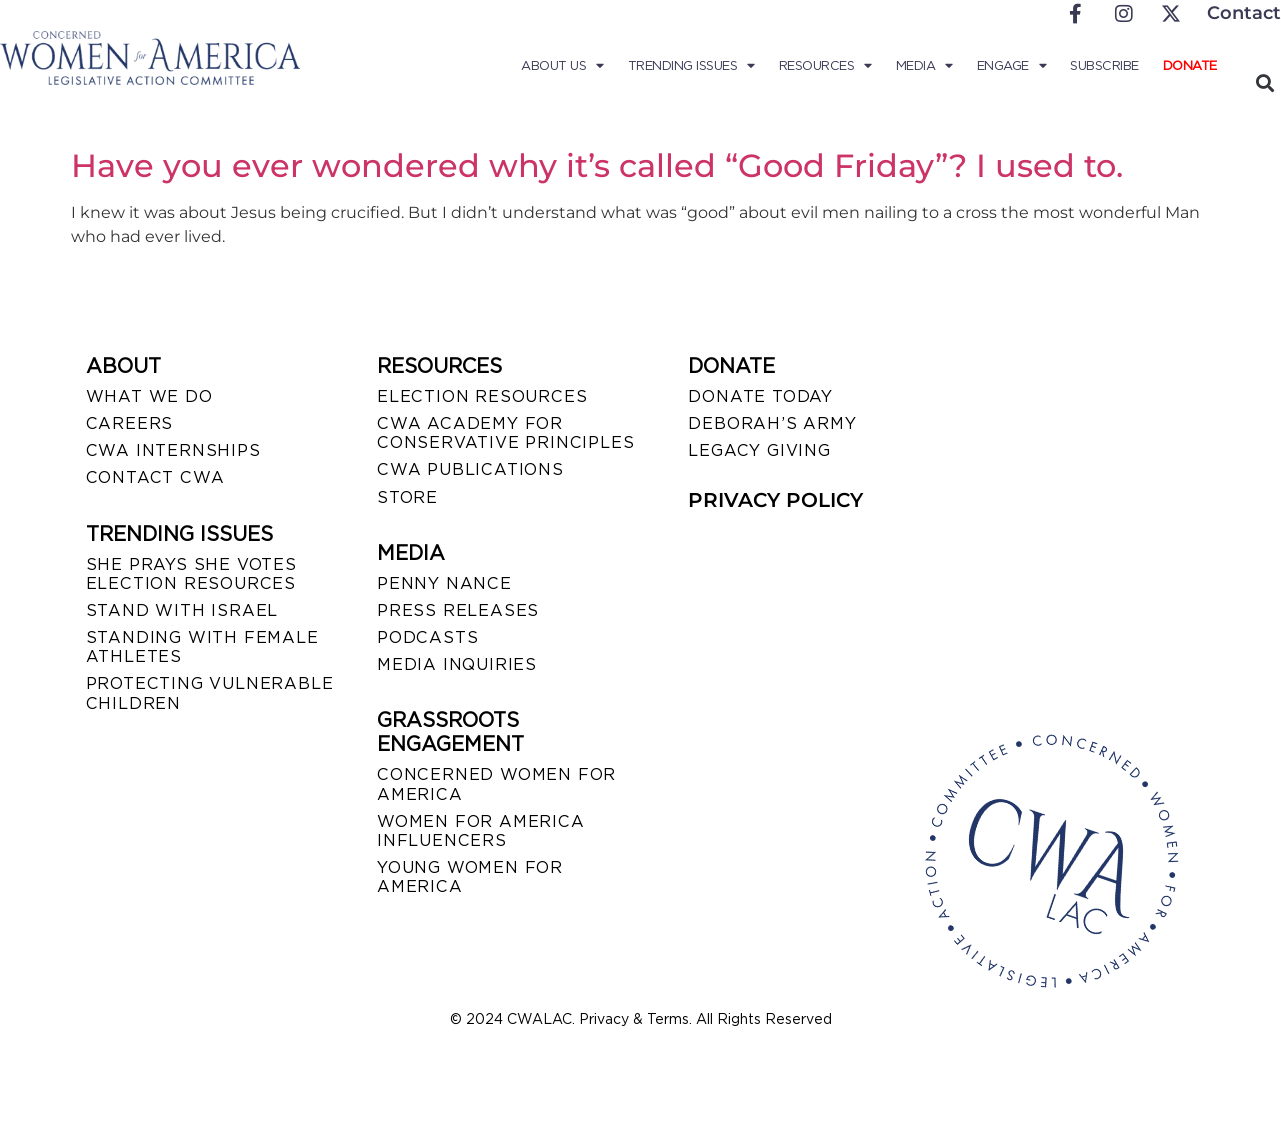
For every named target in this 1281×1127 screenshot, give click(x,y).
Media (924, 66)
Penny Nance (444, 583)
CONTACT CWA (155, 477)
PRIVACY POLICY (775, 500)
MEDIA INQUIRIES (457, 664)
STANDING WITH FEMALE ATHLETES (202, 647)
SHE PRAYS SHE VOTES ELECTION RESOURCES (191, 574)
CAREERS (130, 423)
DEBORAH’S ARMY (772, 423)
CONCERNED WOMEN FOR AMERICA (496, 784)
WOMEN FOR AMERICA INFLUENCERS (481, 831)
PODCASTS (427, 637)
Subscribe (1104, 65)
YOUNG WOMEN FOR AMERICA (470, 877)
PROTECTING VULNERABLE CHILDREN (210, 693)
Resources (825, 66)
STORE (407, 497)
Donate (1190, 65)
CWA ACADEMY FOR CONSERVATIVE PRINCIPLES (505, 433)
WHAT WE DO (149, 396)
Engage (1012, 66)
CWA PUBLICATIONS (470, 469)
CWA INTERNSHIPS (173, 450)
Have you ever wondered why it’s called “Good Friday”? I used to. (597, 165)
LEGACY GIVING (759, 450)
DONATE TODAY (760, 396)
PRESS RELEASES (458, 610)
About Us (562, 66)
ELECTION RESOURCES (482, 396)
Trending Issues (691, 66)
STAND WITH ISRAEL (182, 610)
